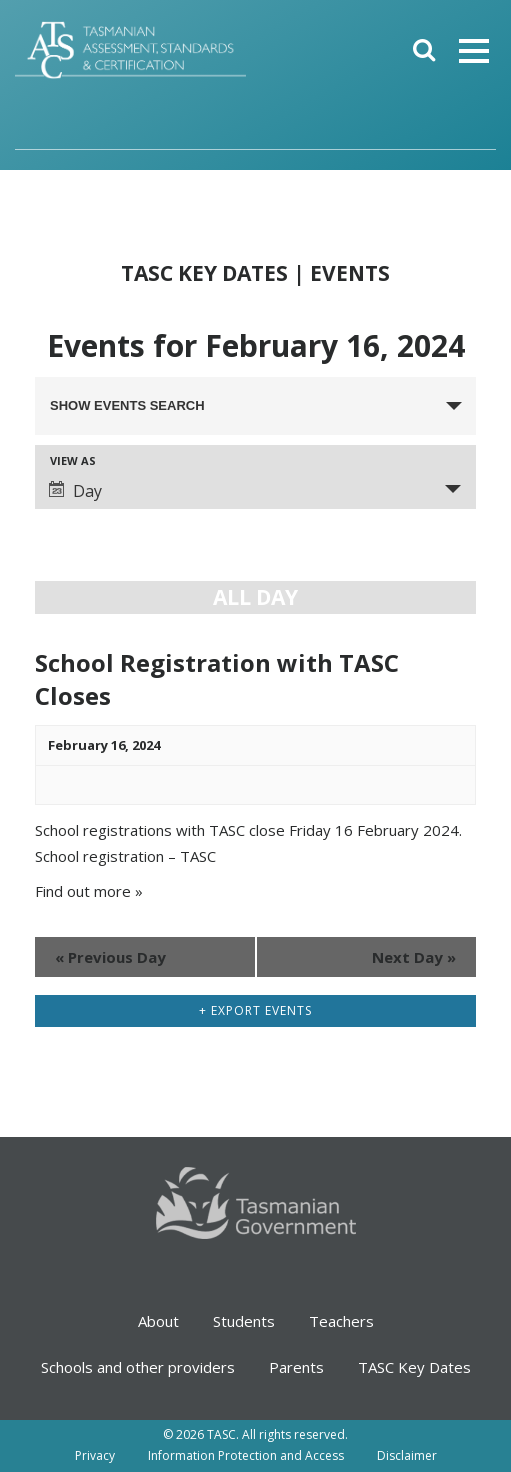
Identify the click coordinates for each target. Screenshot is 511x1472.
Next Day (414, 957)
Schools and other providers (138, 1367)
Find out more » (89, 891)
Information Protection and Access (246, 1455)
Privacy (95, 1455)
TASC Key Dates (414, 1367)
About (158, 1321)
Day (75, 491)
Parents (296, 1367)
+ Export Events (255, 1010)
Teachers (341, 1321)
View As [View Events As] (73, 460)
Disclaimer (407, 1455)
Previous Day (110, 957)
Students (244, 1321)
